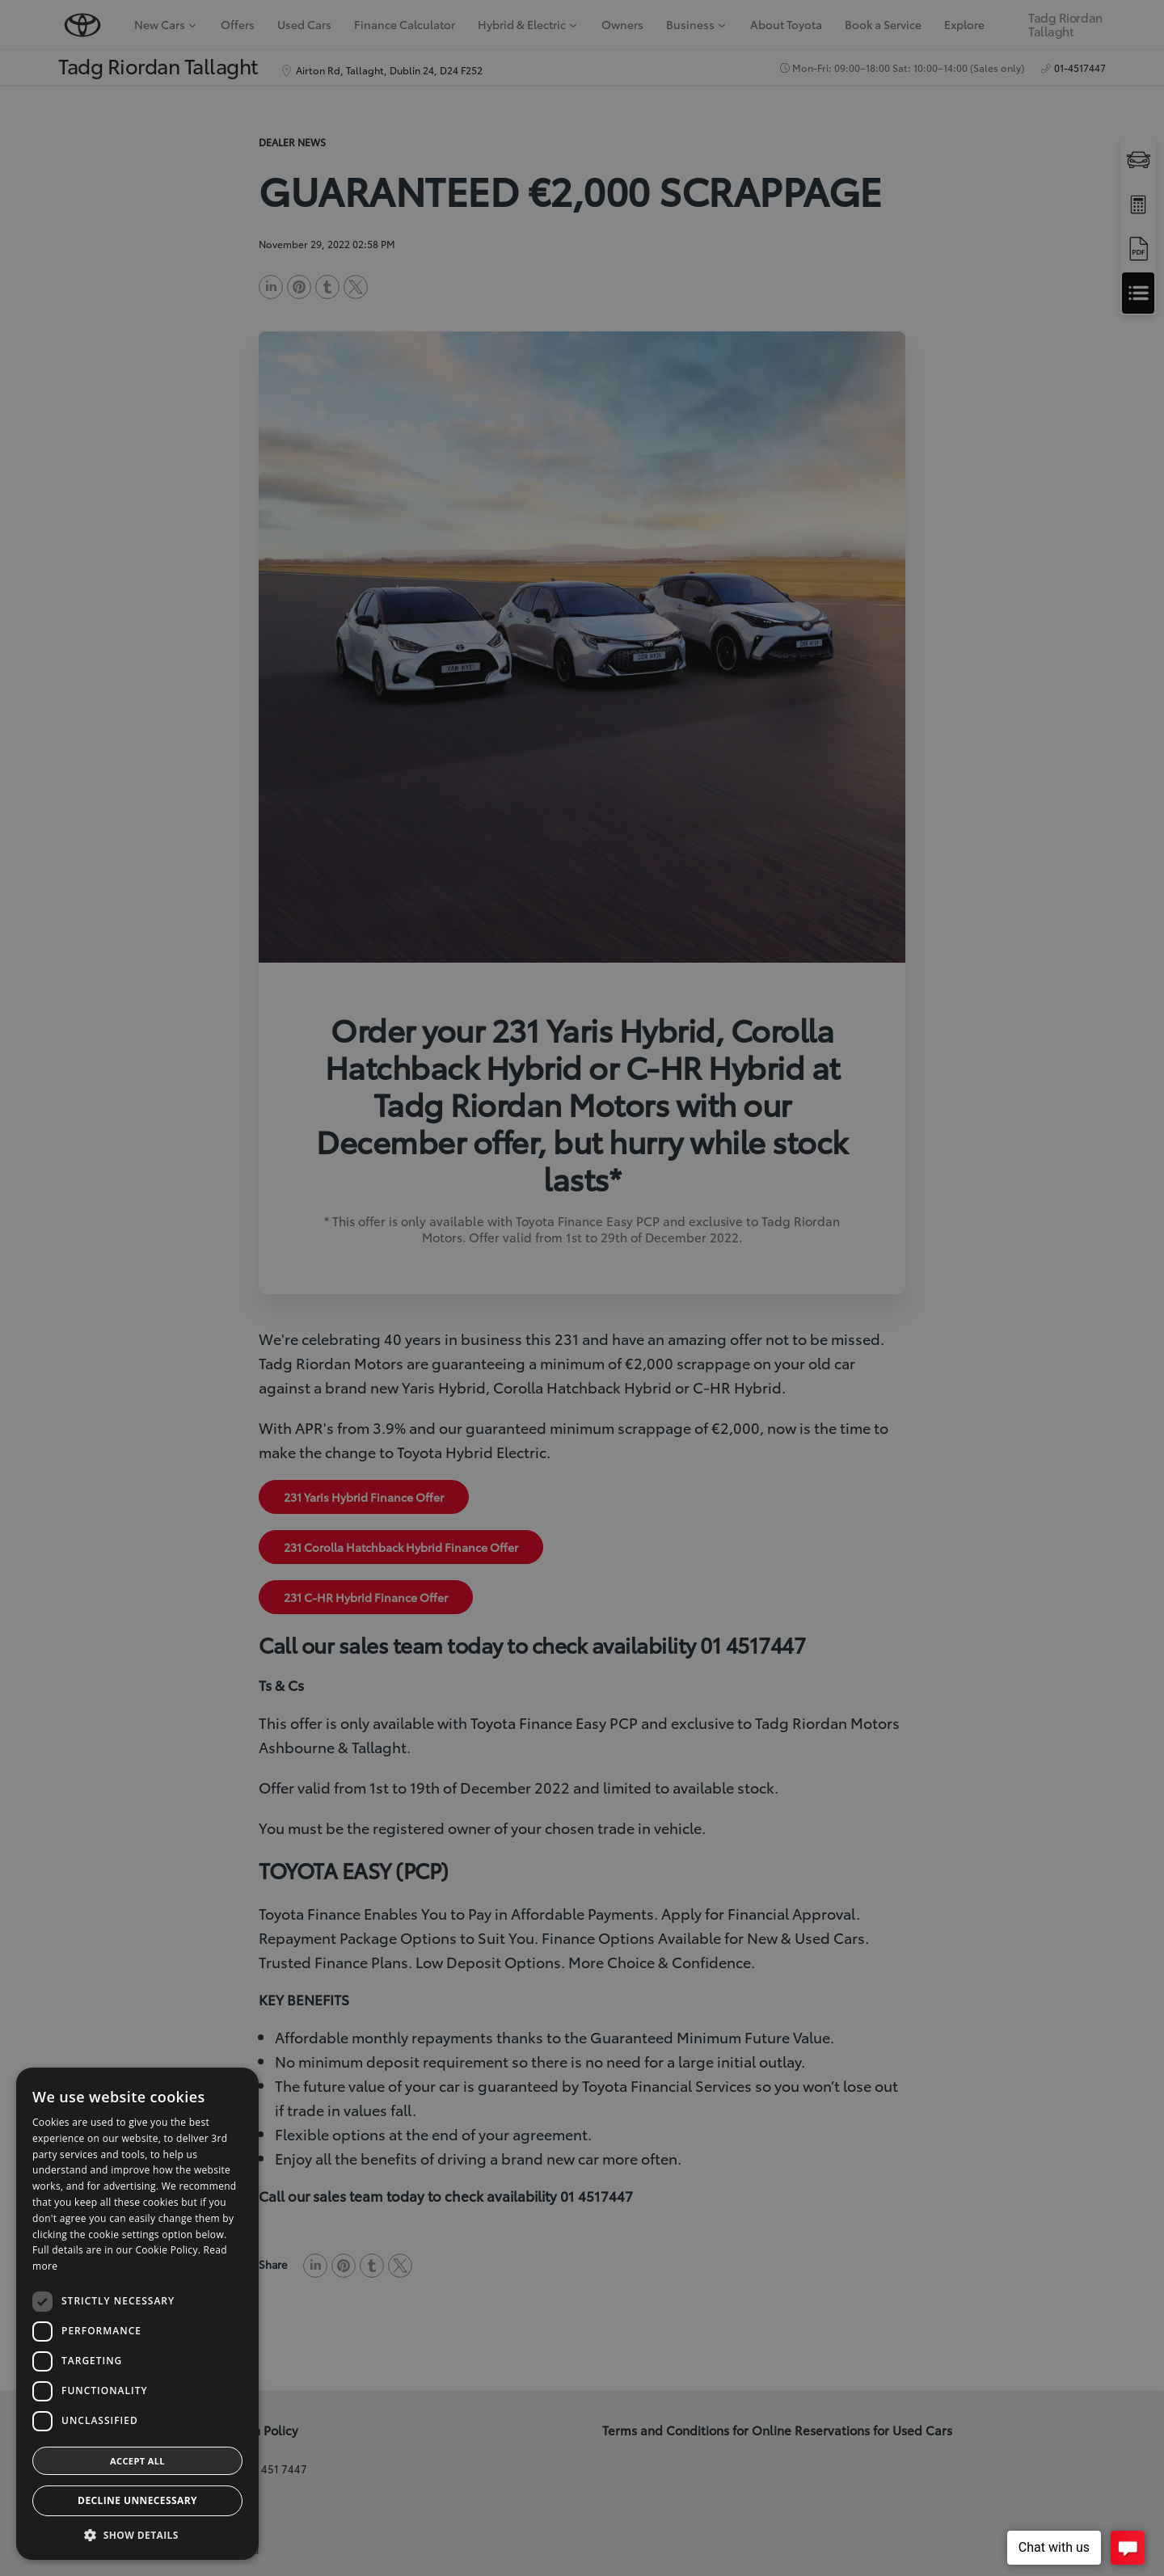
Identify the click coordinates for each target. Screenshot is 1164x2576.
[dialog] (582, 1288)
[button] (137, 2535)
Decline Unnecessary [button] (137, 2500)
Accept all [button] (137, 2461)
